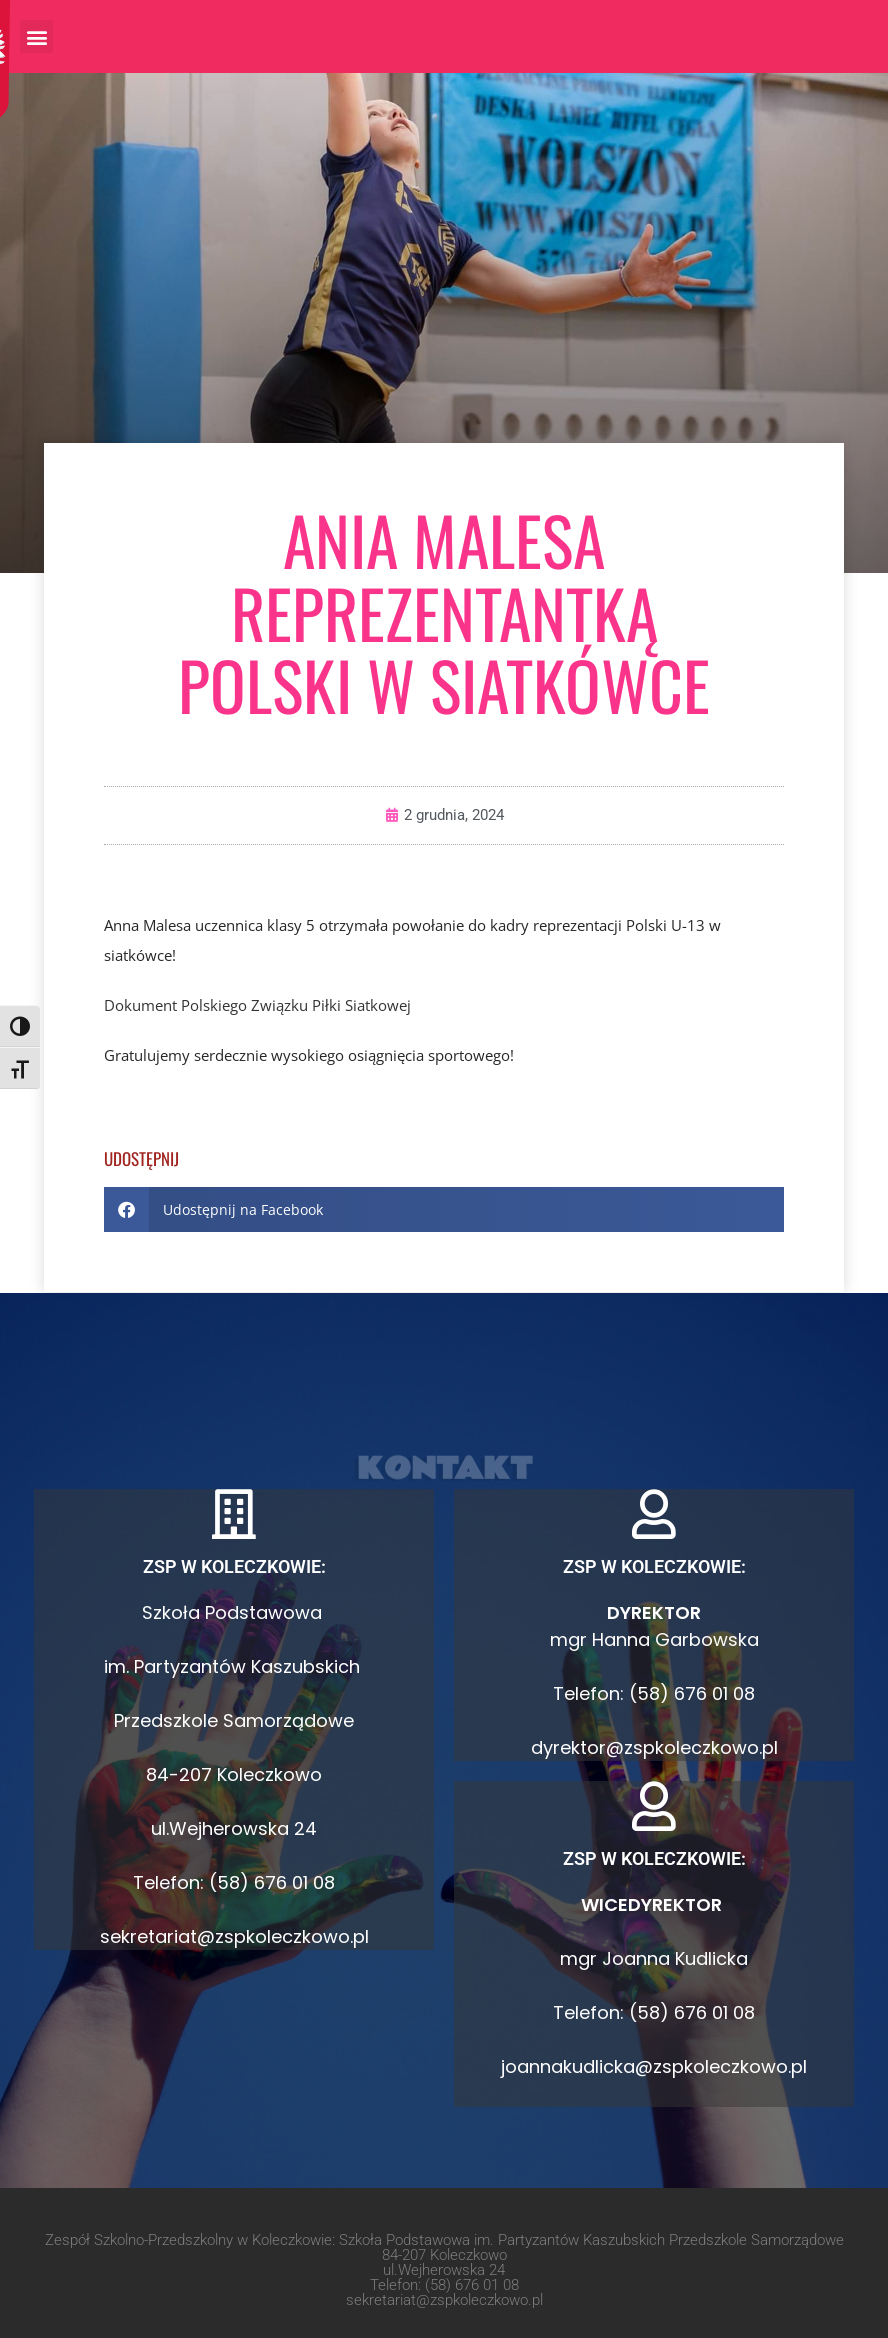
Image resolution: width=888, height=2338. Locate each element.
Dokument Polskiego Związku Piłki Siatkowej (257, 1005)
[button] (36, 36)
